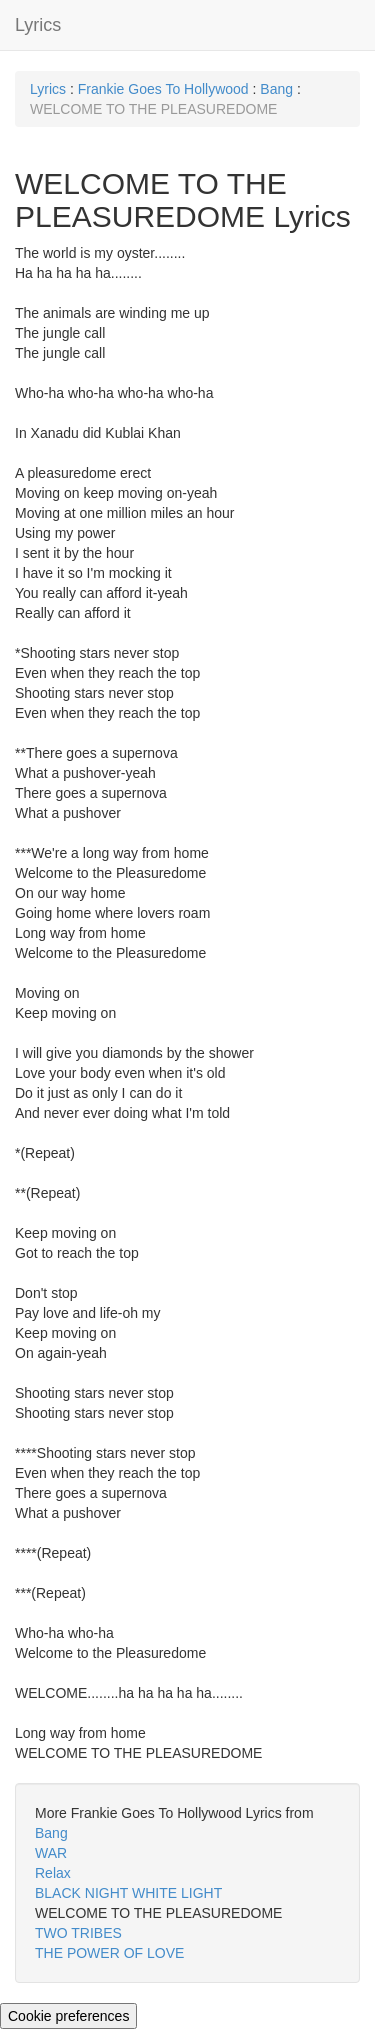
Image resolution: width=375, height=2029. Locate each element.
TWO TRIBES (78, 1933)
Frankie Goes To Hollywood (163, 89)
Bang (276, 89)
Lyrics (38, 25)
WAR (51, 1853)
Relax (53, 1873)
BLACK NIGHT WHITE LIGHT (128, 1893)
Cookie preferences (68, 2016)
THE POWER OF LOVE (109, 1953)
